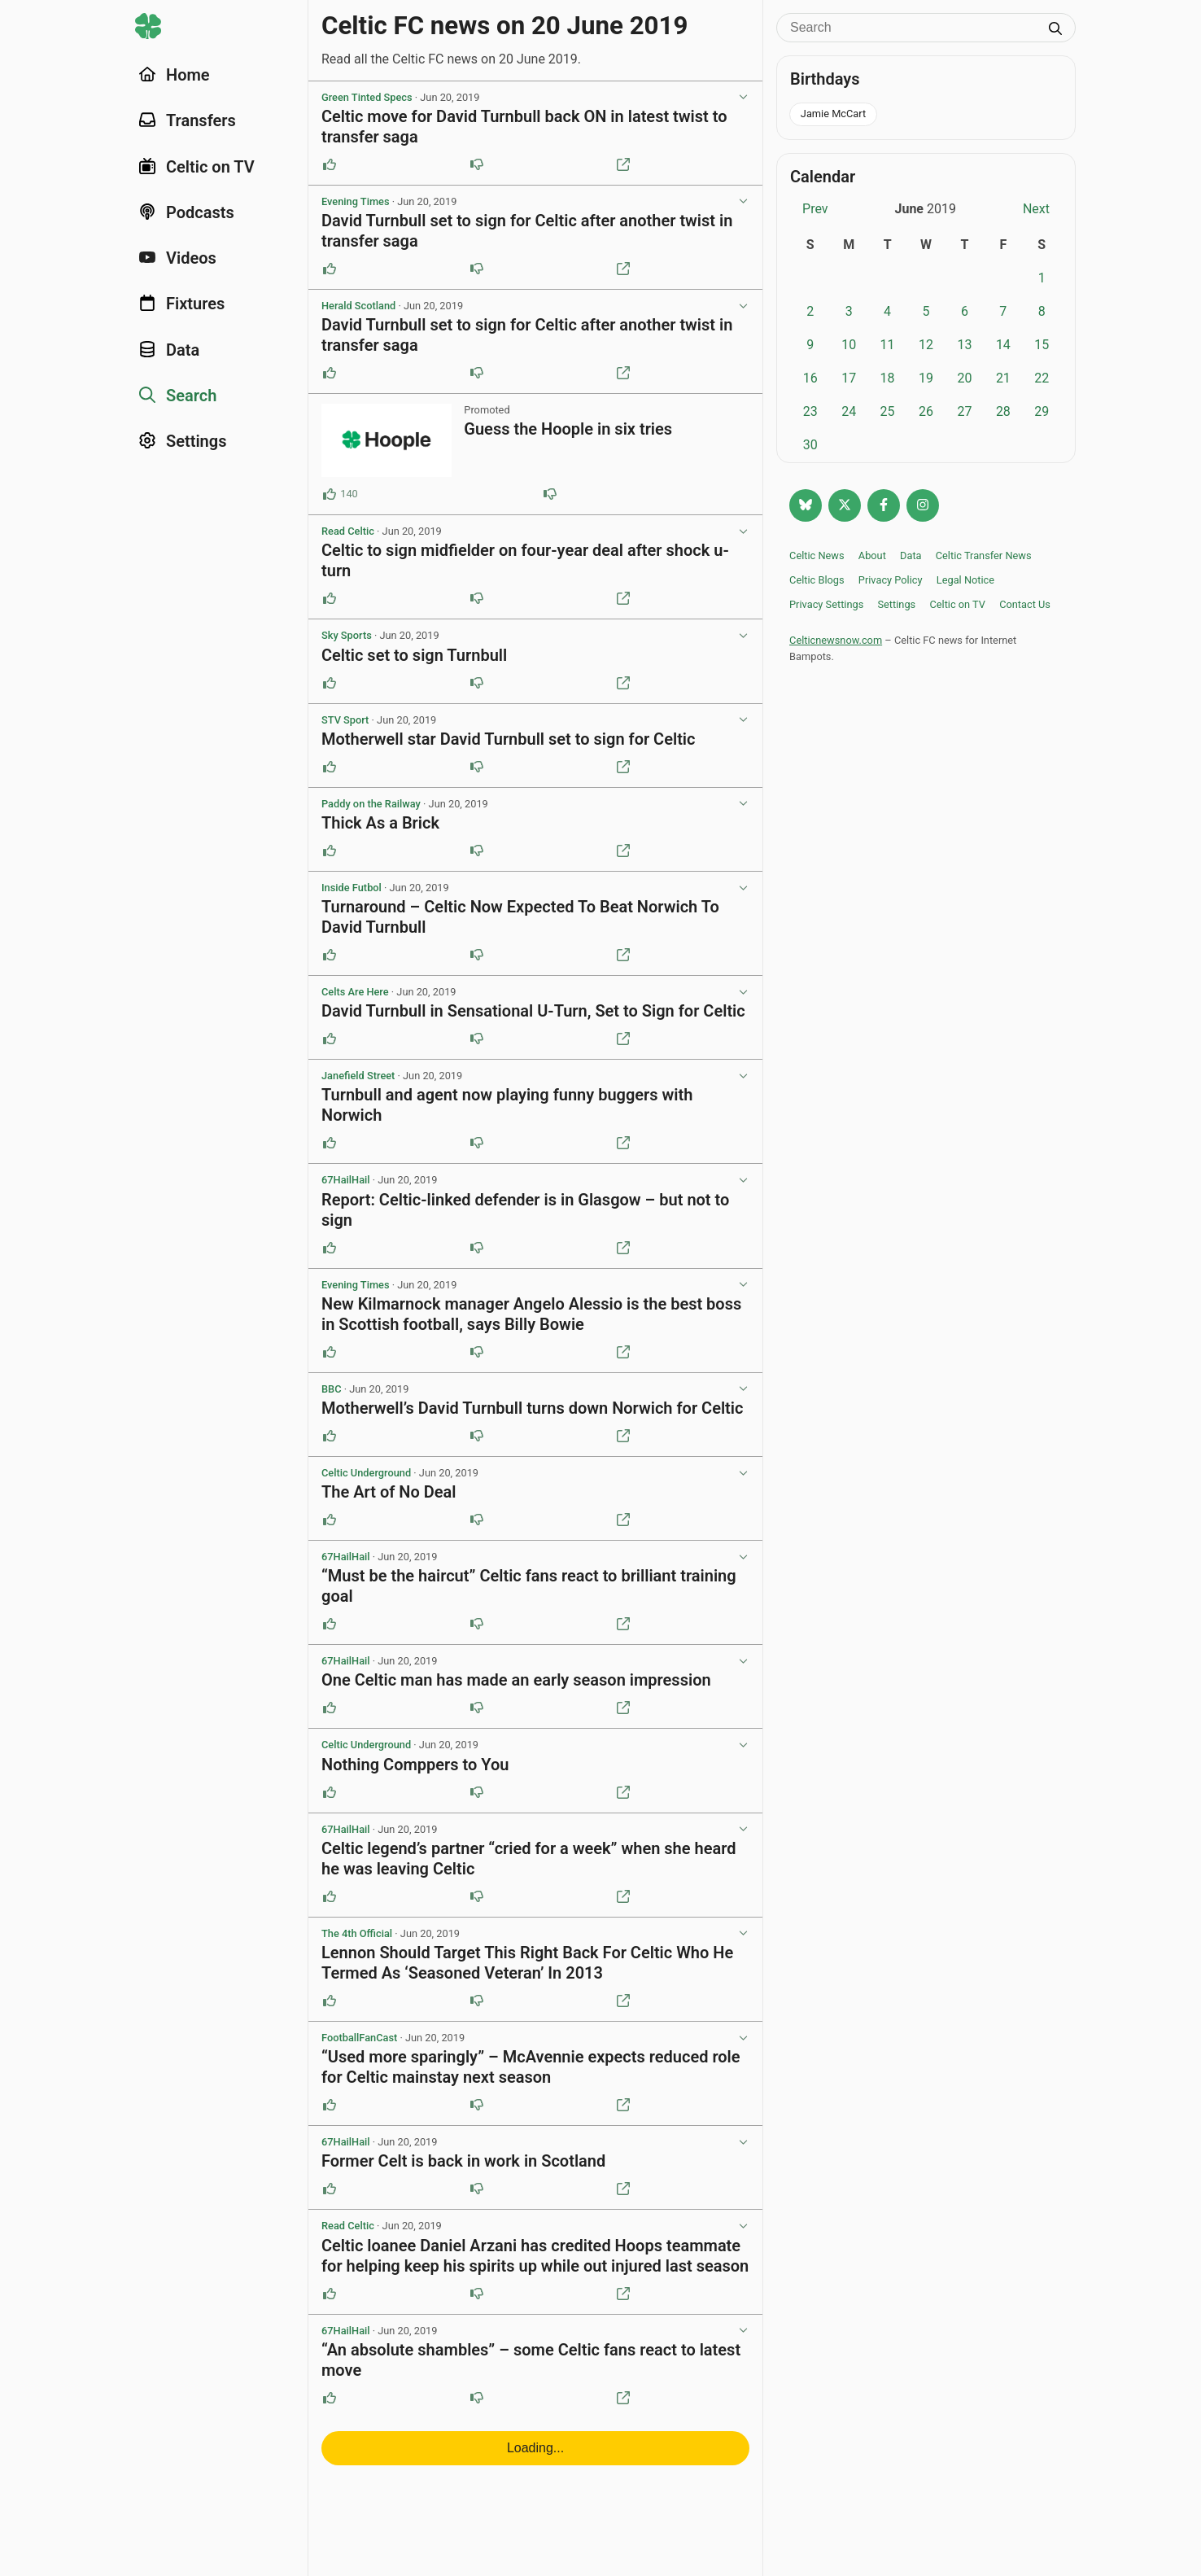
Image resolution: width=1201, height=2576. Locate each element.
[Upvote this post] (329, 164)
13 (964, 344)
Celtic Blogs (817, 580)
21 (1003, 378)
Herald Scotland (358, 306)
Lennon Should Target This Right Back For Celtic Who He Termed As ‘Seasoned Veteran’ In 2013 (527, 1963)
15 (1041, 344)
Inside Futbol (351, 887)
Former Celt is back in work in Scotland (463, 2161)
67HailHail (345, 1180)
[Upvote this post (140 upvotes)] (329, 494)
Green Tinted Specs (367, 97)
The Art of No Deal (388, 1492)
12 (926, 344)
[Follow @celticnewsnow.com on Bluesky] (805, 505)
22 (1041, 378)
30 (810, 445)
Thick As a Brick (380, 823)
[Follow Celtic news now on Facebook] (883, 505)
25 (887, 411)
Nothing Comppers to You (415, 1764)
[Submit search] (1055, 30)
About (872, 555)
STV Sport (345, 720)
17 (848, 378)
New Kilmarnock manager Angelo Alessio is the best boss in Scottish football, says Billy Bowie (531, 1314)
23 (810, 411)
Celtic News (817, 555)
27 (964, 411)
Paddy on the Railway (371, 804)
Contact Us (1024, 604)
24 (848, 411)
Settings (896, 604)
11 (887, 344)
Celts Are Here (355, 992)
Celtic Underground (366, 1473)
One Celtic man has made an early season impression (516, 1680)
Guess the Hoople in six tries (568, 429)
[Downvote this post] (477, 164)
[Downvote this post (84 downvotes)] (550, 494)
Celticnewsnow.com (835, 640)
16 (810, 378)
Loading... (535, 2448)
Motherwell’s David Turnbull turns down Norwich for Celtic (532, 1408)
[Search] (913, 28)
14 (1003, 344)
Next (1036, 208)
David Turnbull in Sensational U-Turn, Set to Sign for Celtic (533, 1011)
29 (1041, 411)
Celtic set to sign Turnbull (414, 655)
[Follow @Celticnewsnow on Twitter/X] (844, 505)
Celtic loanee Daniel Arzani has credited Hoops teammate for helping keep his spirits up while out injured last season (535, 2256)
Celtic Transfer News (984, 555)
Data (911, 555)
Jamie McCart (833, 113)
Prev (815, 208)
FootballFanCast (359, 2037)
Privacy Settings (826, 604)
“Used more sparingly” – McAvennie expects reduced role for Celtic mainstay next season (530, 2067)
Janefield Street (358, 1075)
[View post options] (742, 97)
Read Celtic (347, 531)
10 (848, 344)
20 (964, 378)
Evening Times (355, 201)
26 (926, 411)
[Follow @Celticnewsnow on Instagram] (922, 505)
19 (926, 378)
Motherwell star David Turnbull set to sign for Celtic (508, 739)
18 (887, 378)
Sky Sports (346, 635)
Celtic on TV (957, 604)
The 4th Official (356, 1933)
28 (1003, 411)
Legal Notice (965, 580)
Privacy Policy (890, 580)
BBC (331, 1389)
